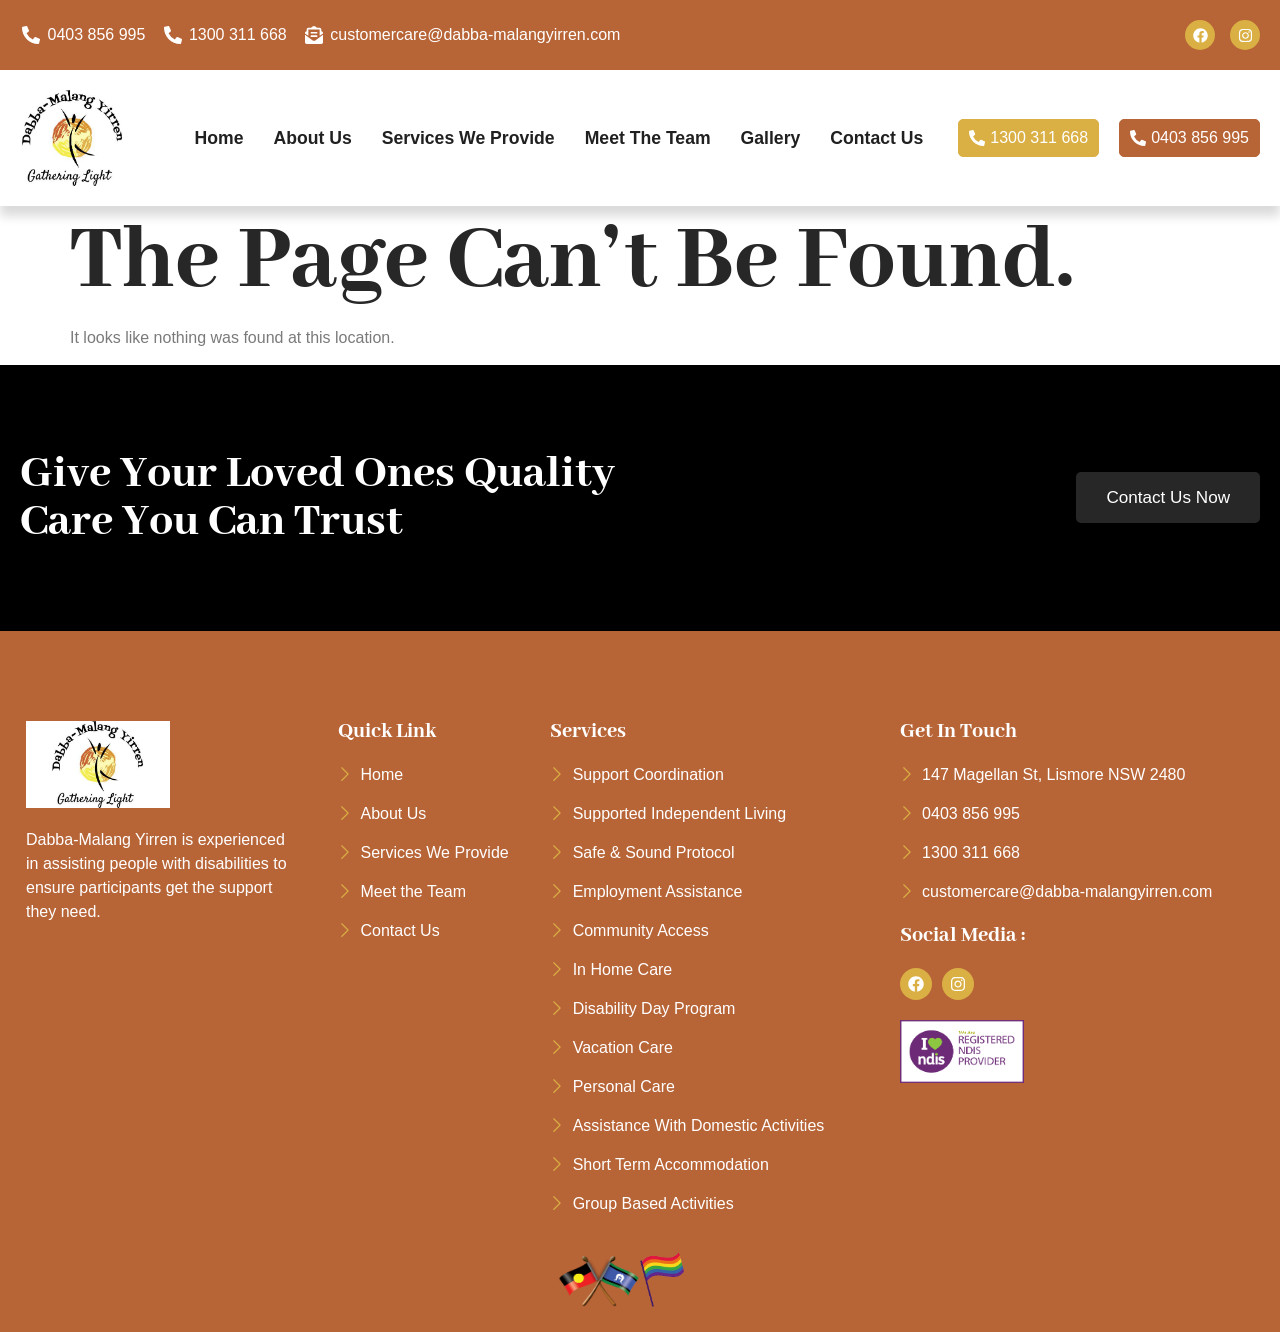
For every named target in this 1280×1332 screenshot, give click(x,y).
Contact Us (552, 154)
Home (264, 126)
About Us (361, 126)
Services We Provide (522, 126)
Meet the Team (708, 126)
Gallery (835, 126)
